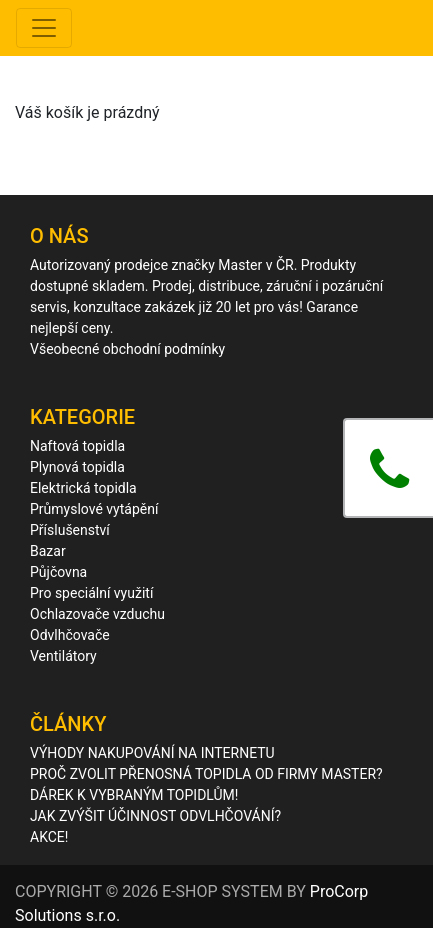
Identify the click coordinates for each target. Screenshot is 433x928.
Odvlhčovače (70, 635)
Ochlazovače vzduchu (97, 614)
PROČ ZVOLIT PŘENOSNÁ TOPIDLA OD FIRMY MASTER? (206, 774)
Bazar (48, 551)
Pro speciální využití (91, 593)
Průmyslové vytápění (94, 509)
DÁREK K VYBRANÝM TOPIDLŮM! (134, 795)
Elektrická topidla (83, 488)
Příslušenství (70, 530)
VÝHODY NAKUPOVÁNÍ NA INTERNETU (152, 753)
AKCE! (49, 837)
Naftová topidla (77, 446)
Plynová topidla (77, 467)
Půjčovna (58, 572)
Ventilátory (63, 656)
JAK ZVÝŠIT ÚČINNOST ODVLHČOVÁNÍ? (155, 816)
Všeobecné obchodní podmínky (127, 349)
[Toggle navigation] (44, 28)
